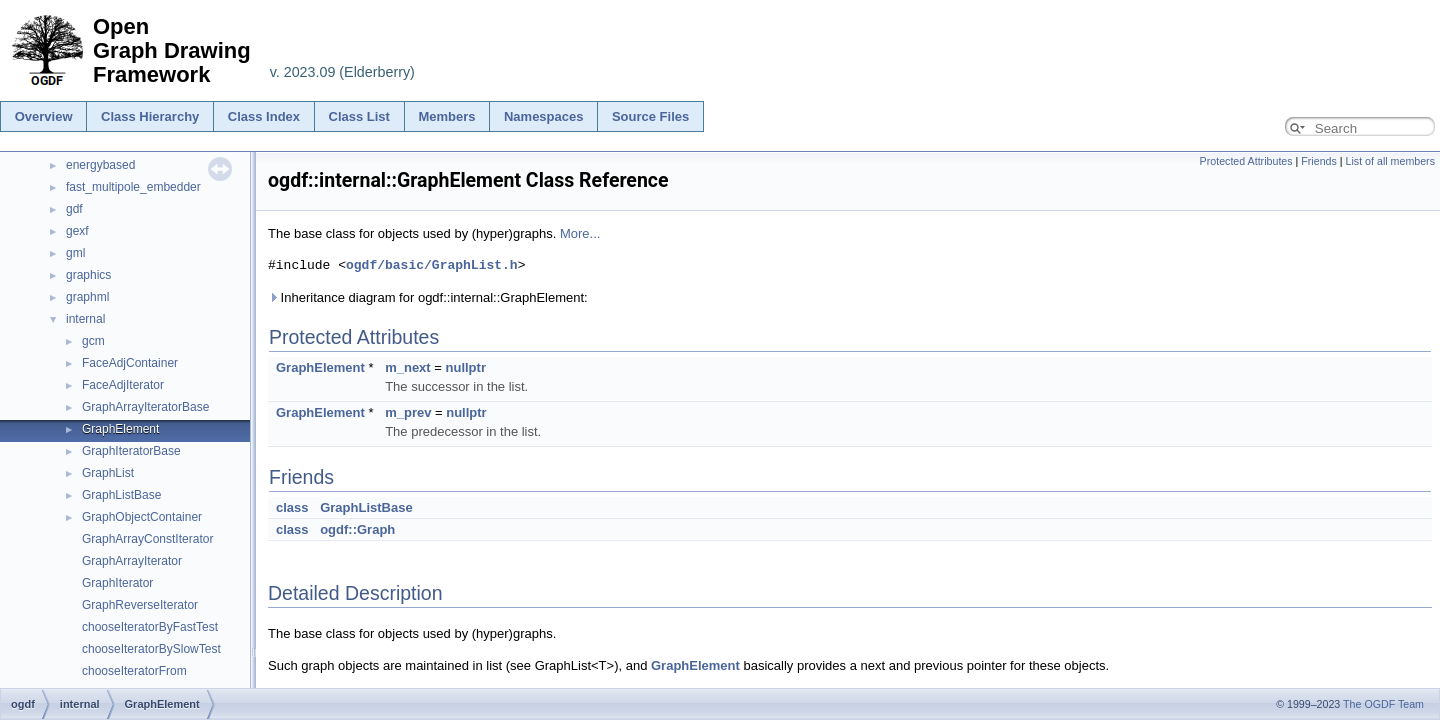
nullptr (466, 367)
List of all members (1390, 161)
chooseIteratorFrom (134, 671)
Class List (359, 116)
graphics (88, 275)
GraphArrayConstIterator (147, 539)
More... (580, 233)
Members (446, 116)
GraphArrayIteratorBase (145, 407)
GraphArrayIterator (132, 561)
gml (75, 253)
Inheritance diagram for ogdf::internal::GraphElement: (428, 297)
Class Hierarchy (150, 116)
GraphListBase (121, 495)
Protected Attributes (1246, 161)
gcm (93, 341)
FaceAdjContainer (130, 363)
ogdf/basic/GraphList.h (432, 265)
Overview (44, 116)
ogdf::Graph (357, 529)
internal (85, 319)
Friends (1319, 161)
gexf (77, 231)
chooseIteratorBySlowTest (151, 649)
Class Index (264, 116)
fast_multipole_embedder (133, 187)
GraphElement (120, 429)
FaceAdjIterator (123, 385)
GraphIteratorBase (131, 451)
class (292, 507)
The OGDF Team (1383, 704)
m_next (408, 367)
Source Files (650, 116)
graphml (87, 297)
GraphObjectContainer (142, 517)
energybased (100, 165)
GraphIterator (117, 583)
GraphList (108, 473)
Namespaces (544, 116)
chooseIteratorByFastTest (150, 627)
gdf (74, 209)
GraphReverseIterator (140, 605)
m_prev (408, 412)
